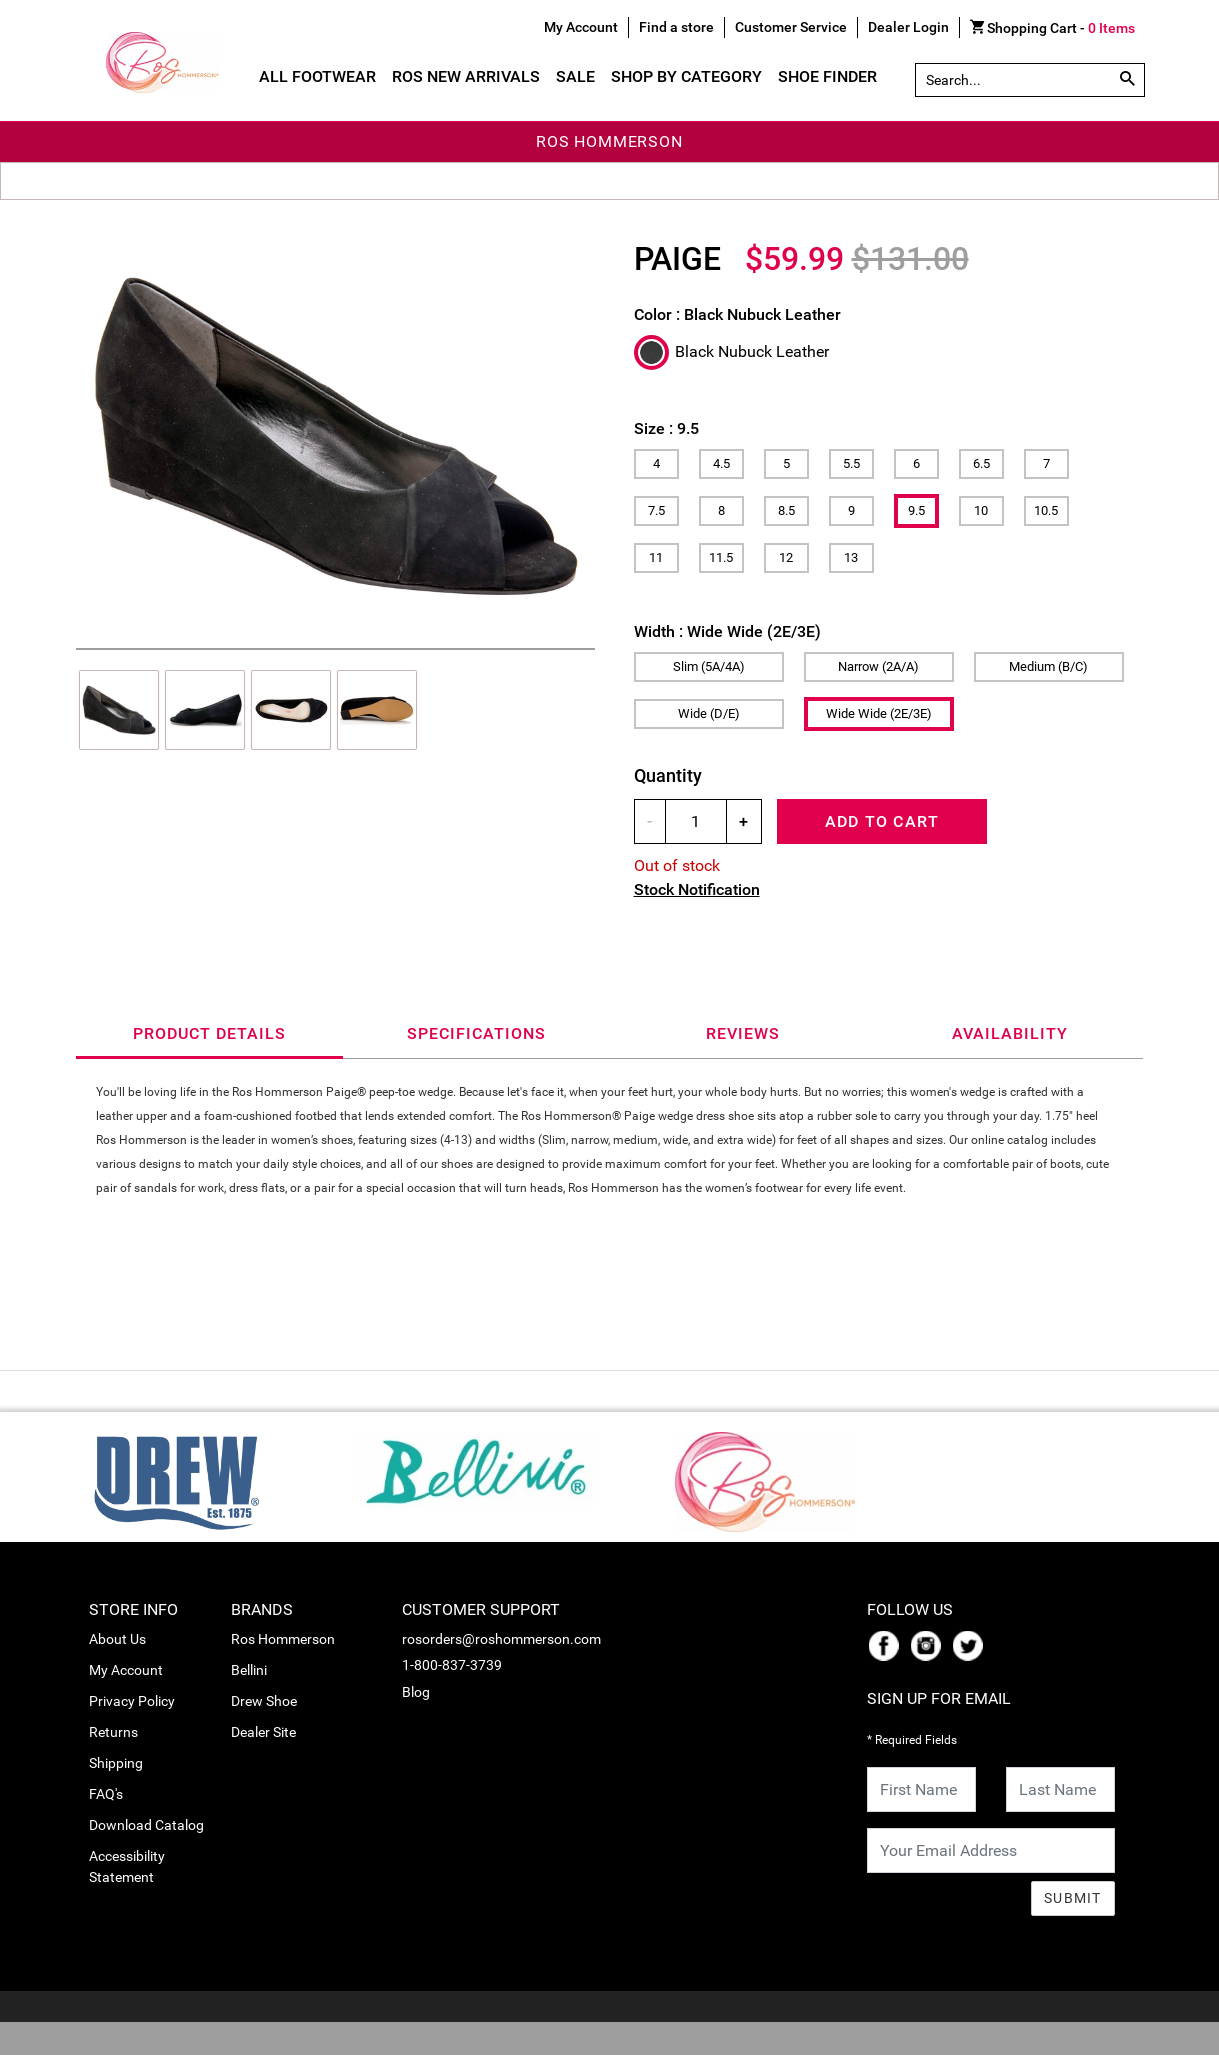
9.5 (916, 510)
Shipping (116, 1763)
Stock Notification (697, 889)
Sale (575, 76)
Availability (1010, 1033)
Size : (666, 428)
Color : (737, 314)
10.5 (1046, 510)
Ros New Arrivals (466, 76)
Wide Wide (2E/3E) (879, 713)
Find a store (676, 27)
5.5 (851, 463)
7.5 (656, 510)
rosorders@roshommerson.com (501, 1639)
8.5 (786, 510)
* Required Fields (912, 1740)
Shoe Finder (827, 76)
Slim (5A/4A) (709, 666)
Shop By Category (686, 76)
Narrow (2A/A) (878, 666)
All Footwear (317, 76)
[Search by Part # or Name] (1127, 80)
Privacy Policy (132, 1701)
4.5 (721, 463)
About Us (117, 1639)
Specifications (476, 1033)
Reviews (743, 1033)
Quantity (668, 775)
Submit (1073, 1898)
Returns (113, 1732)
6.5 (981, 463)
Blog (416, 1692)
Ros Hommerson (283, 1639)
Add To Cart (882, 821)
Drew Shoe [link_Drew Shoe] (264, 1701)
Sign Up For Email (939, 1698)
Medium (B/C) (1048, 666)
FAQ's (106, 1794)
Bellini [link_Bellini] (249, 1670)
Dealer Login (908, 27)
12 (786, 557)
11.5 (721, 557)
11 (656, 557)
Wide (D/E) (709, 713)
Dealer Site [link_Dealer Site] (263, 1732)
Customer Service (791, 27)
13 (851, 557)
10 (981, 510)
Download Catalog (146, 1825)
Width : (727, 631)
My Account (126, 1670)
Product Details (209, 1033)
